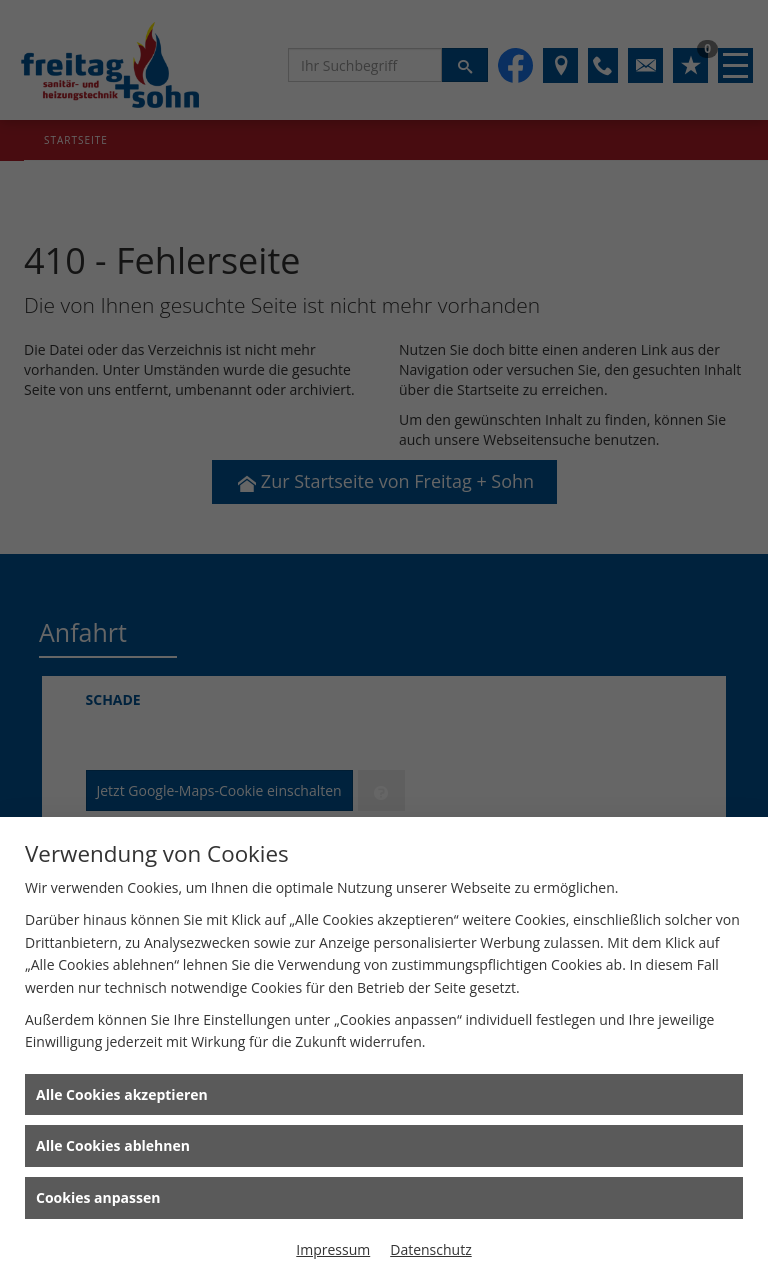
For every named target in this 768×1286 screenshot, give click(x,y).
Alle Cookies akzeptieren (122, 1094)
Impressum (333, 1249)
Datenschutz (430, 1249)
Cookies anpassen (98, 1197)
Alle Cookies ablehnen (113, 1145)
